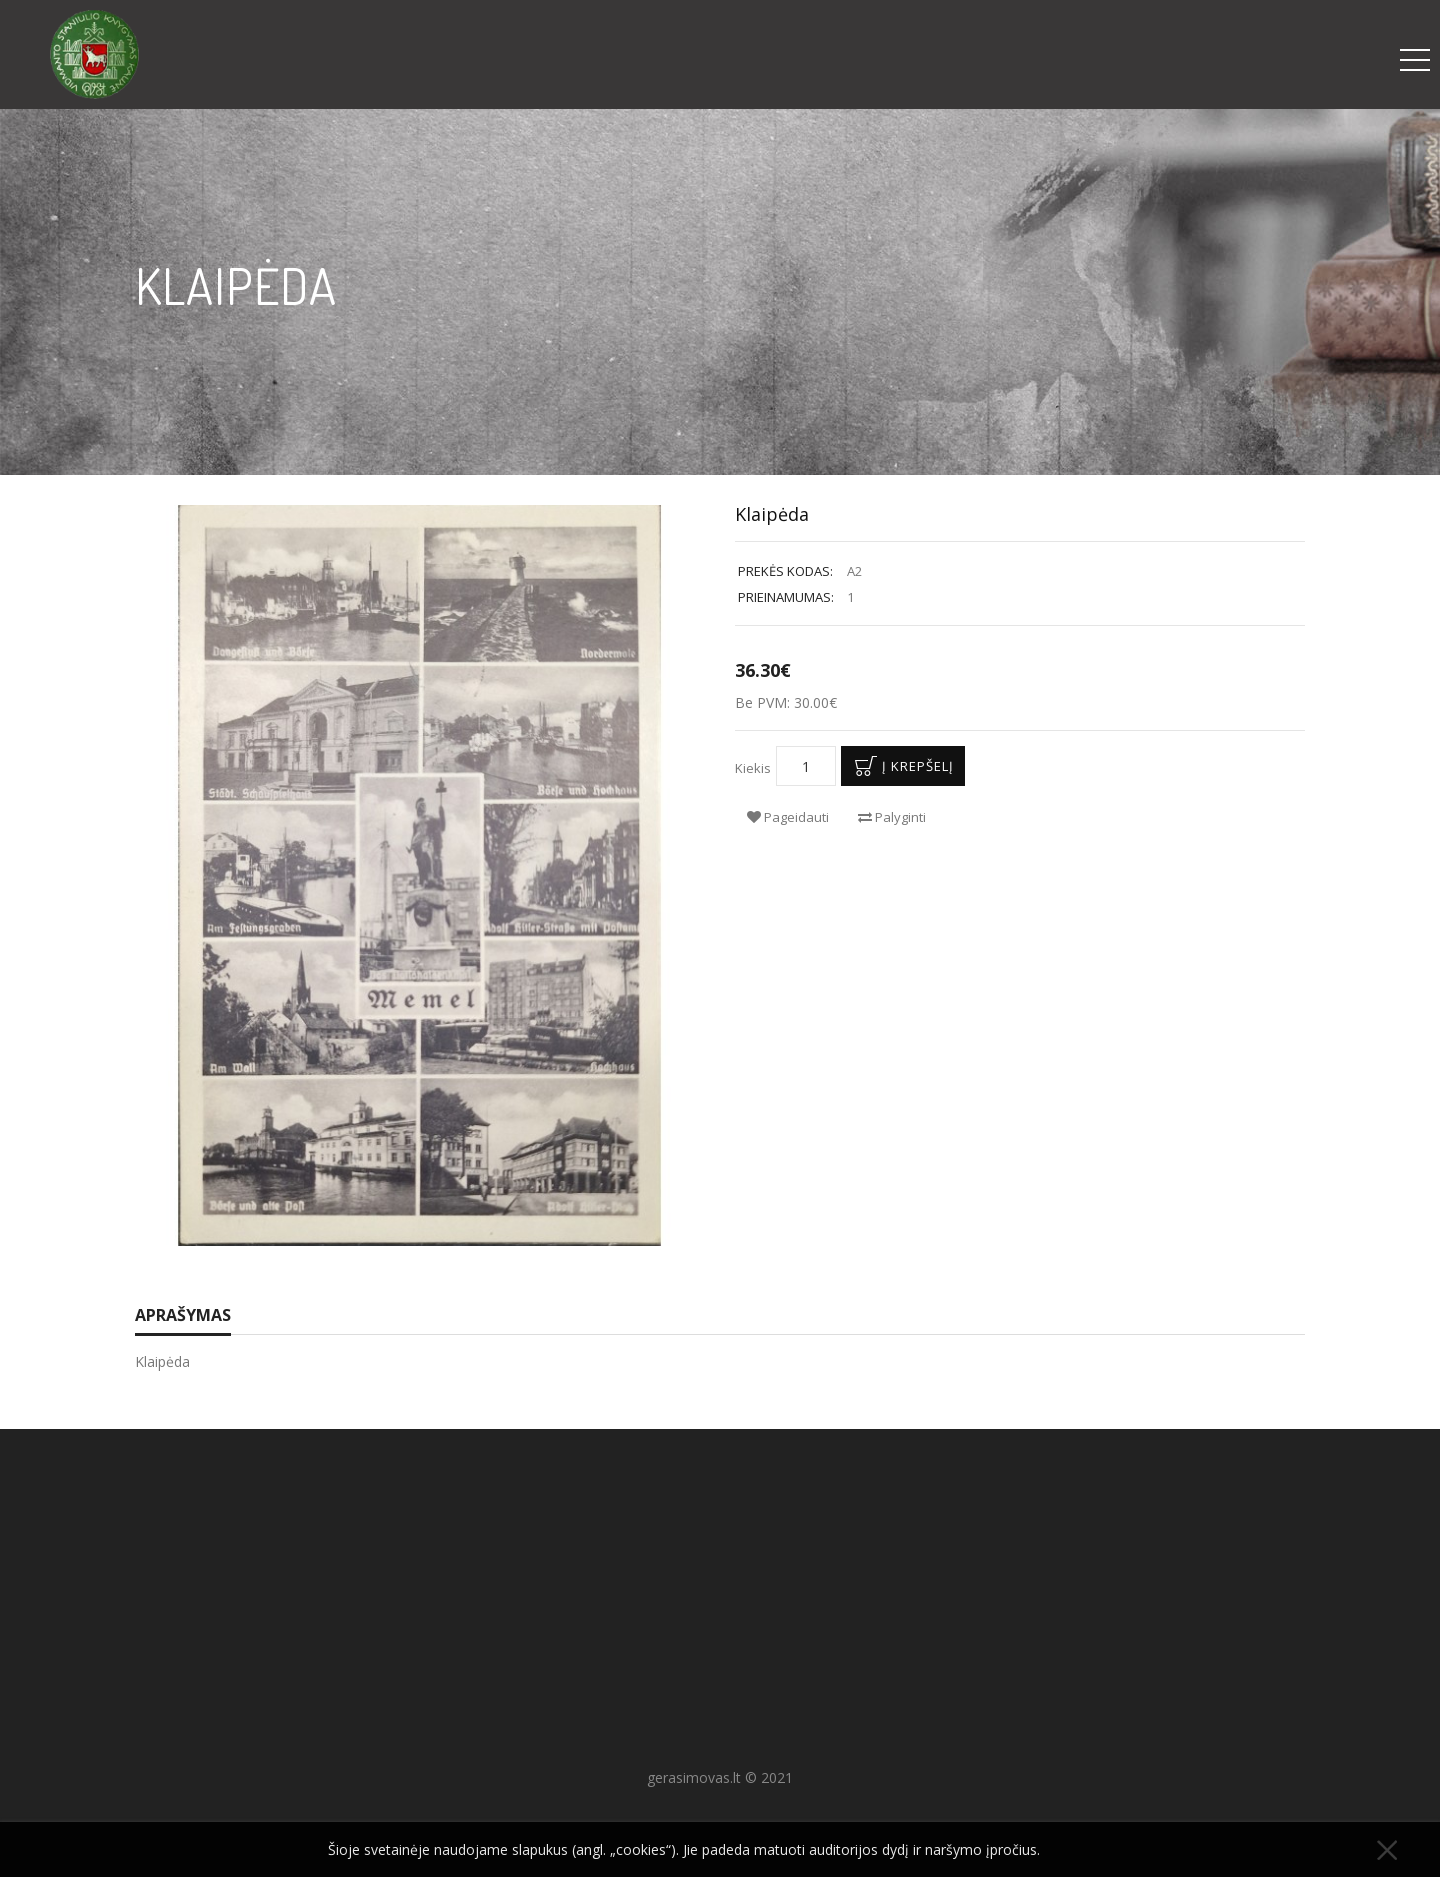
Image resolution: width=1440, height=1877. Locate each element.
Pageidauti (788, 817)
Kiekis (753, 768)
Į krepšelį (900, 766)
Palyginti (892, 817)
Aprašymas (183, 1315)
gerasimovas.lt (694, 1777)
